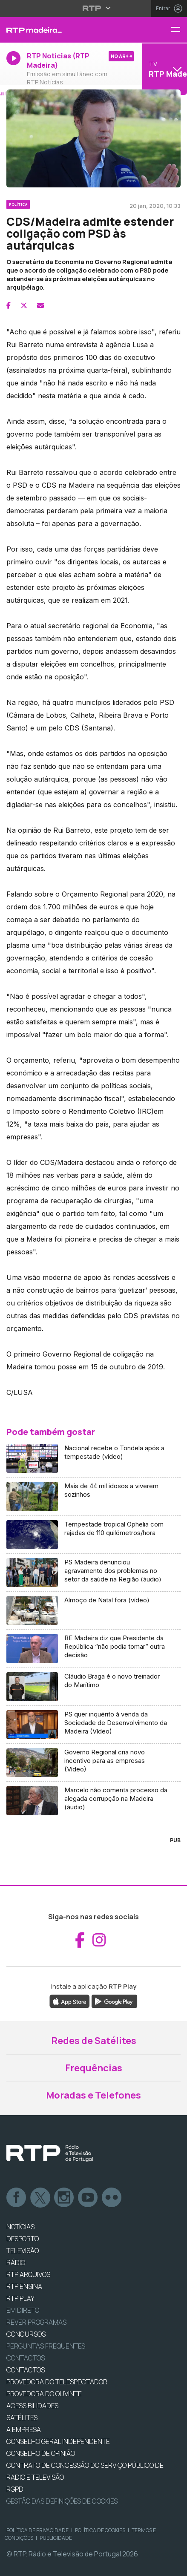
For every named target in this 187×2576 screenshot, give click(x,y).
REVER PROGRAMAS (36, 2322)
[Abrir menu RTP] (93, 8)
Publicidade (56, 2538)
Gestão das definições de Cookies (62, 2501)
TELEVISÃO (22, 2250)
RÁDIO (15, 2262)
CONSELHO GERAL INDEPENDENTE (58, 2441)
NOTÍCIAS (20, 2226)
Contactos (25, 2358)
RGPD (14, 2489)
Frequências (93, 2067)
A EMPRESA (23, 2429)
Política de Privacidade (37, 2530)
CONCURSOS (26, 2334)
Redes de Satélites (93, 2040)
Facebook (16, 2198)
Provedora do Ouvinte (44, 2393)
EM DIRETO (22, 2310)
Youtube (88, 2198)
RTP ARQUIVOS (28, 2274)
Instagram (64, 2198)
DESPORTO (22, 2238)
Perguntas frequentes (45, 2346)
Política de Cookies (100, 2530)
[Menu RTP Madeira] (179, 30)
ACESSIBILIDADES (32, 2405)
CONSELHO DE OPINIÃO (40, 2453)
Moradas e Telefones (93, 2095)
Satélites (21, 2417)
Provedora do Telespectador (56, 2381)
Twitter (40, 2198)
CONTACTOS (25, 2370)
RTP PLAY (20, 2298)
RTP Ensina (24, 2286)
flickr (112, 2198)
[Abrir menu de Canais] (163, 69)
